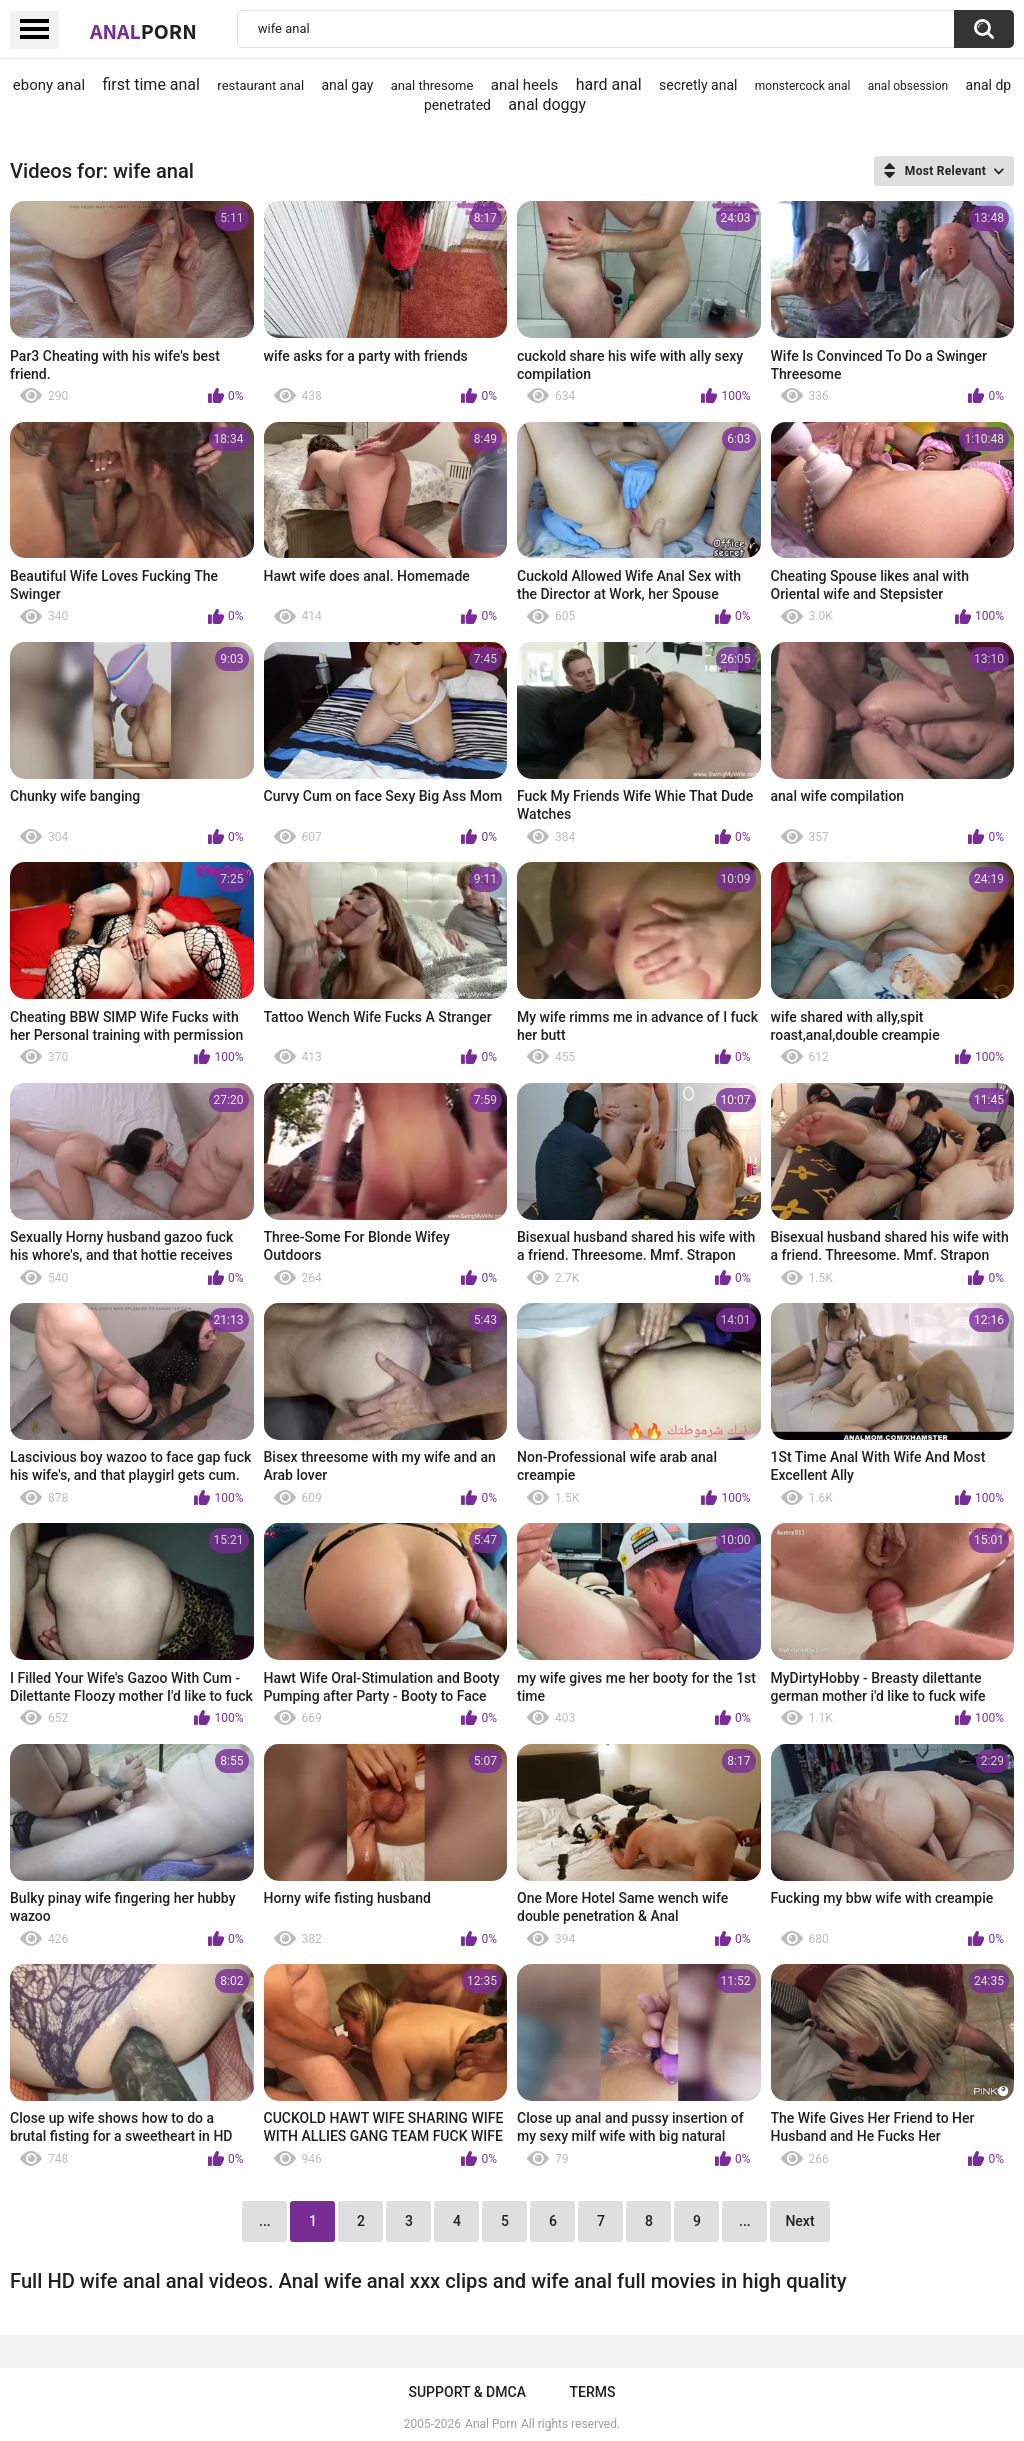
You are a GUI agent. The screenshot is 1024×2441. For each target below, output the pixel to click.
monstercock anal (803, 86)
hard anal (609, 84)
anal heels (525, 85)
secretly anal (698, 85)
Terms (593, 2392)
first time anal (151, 84)
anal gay (347, 85)
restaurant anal (260, 85)
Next (799, 2221)
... (745, 2221)
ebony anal (49, 85)
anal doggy (547, 104)
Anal (143, 31)
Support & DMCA (466, 2392)
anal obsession (908, 86)
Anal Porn (491, 2424)
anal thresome (432, 85)
